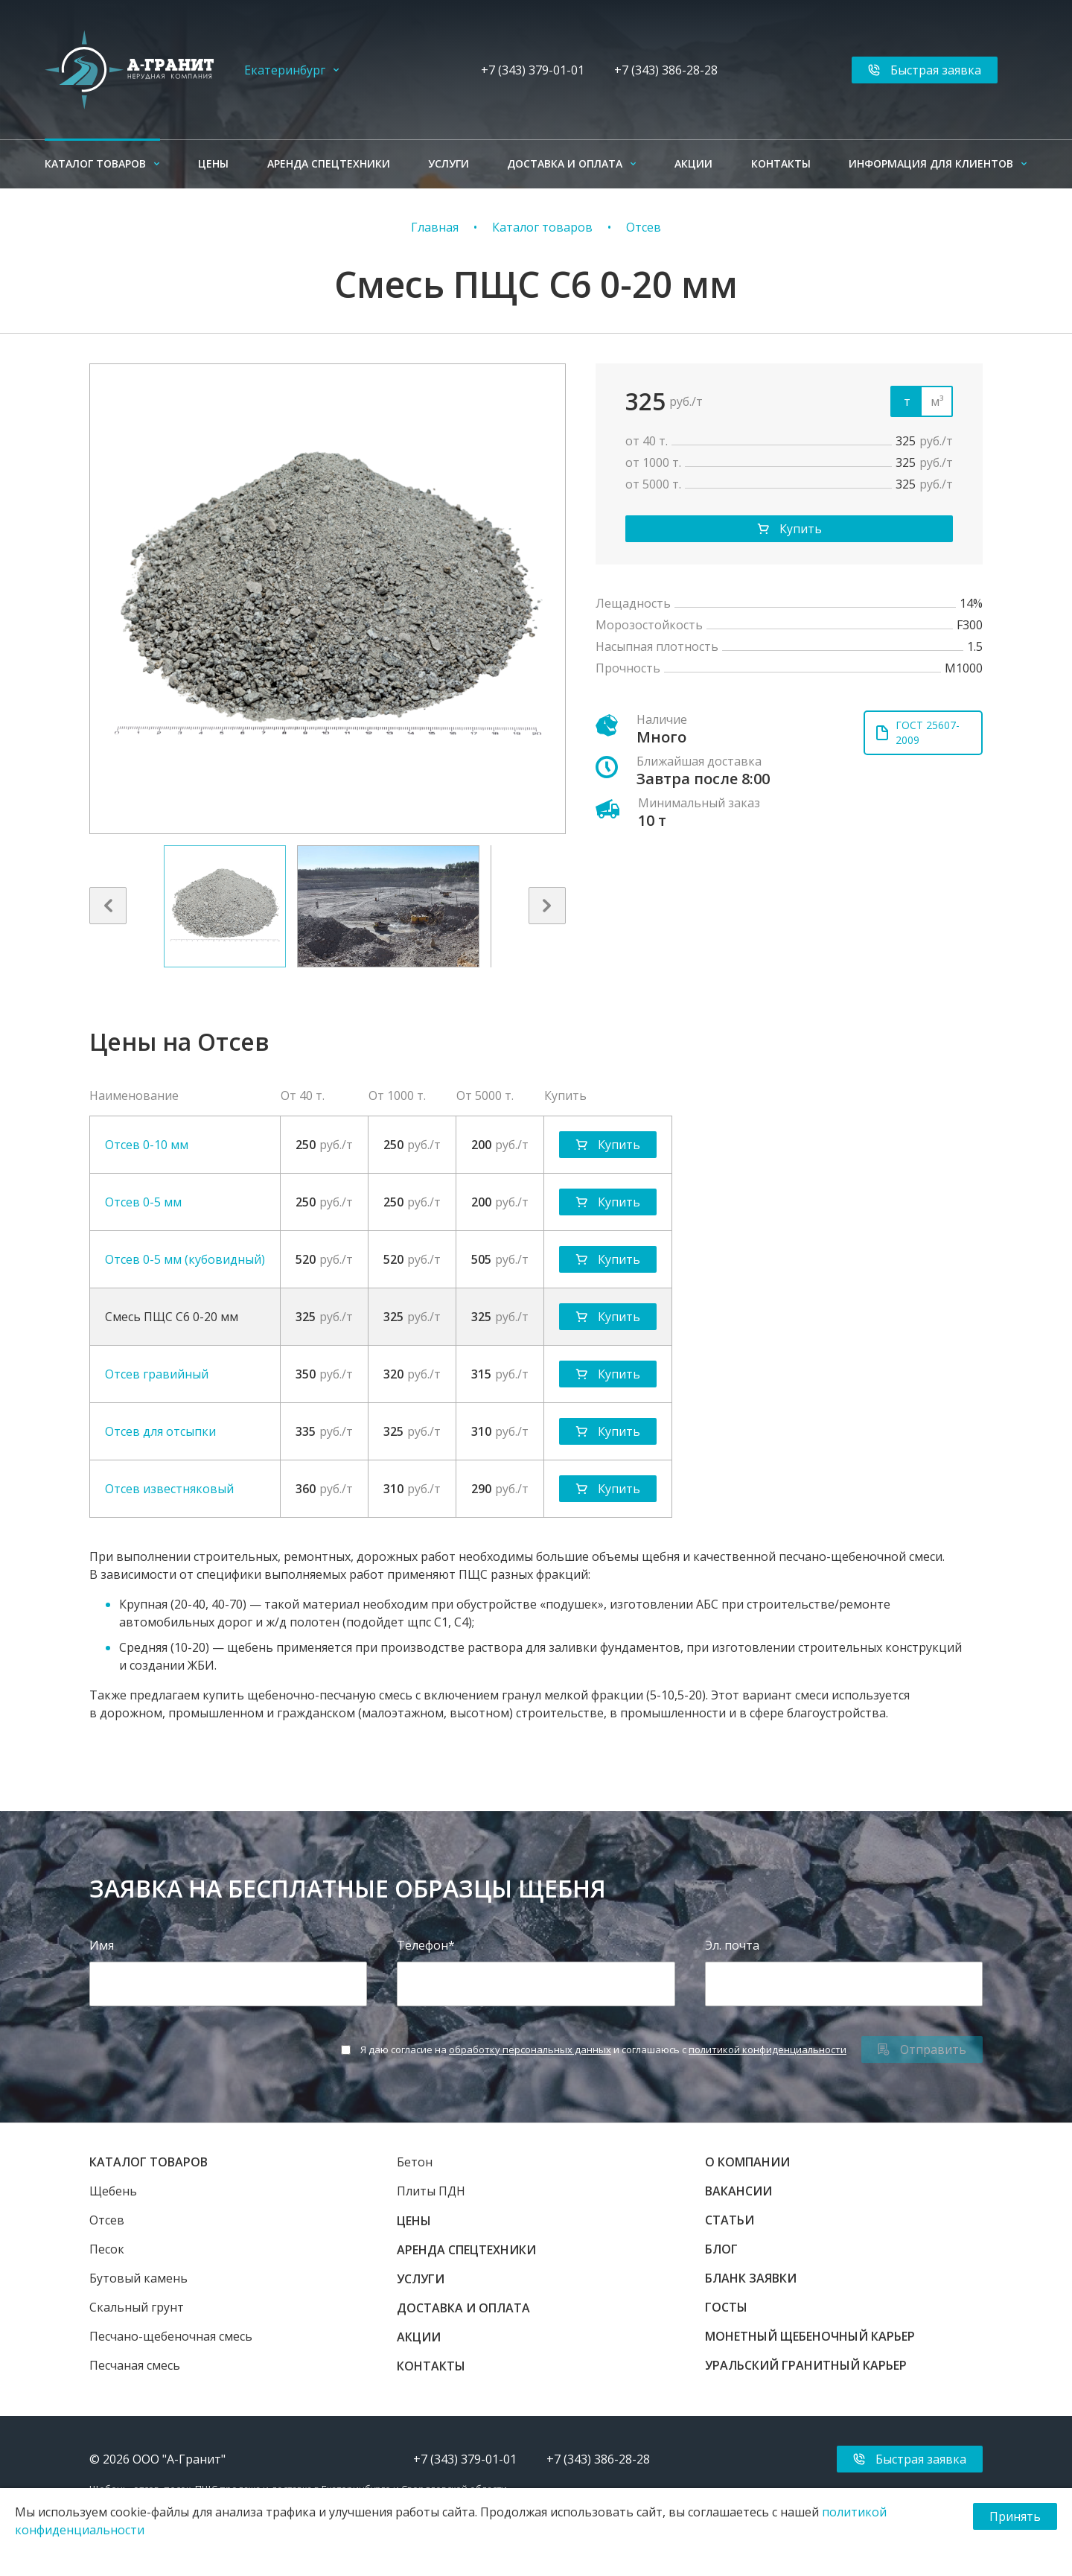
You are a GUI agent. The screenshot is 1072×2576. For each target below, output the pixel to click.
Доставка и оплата (564, 163)
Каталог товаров (95, 163)
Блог (721, 2249)
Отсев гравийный (156, 1374)
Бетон (415, 2162)
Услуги (448, 163)
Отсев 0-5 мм (143, 1202)
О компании (747, 2162)
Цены (213, 163)
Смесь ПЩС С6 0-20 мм (171, 1316)
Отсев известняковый (169, 1489)
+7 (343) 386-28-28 (666, 70)
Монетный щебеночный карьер (810, 2336)
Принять (1015, 2516)
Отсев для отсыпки (160, 1431)
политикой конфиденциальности (767, 2049)
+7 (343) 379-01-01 (532, 70)
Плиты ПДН (431, 2191)
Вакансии (738, 2191)
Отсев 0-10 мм (146, 1144)
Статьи (729, 2220)
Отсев (643, 227)
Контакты (781, 163)
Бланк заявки (751, 2278)
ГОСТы (726, 2307)
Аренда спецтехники (328, 163)
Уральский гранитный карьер (806, 2365)
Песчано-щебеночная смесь (170, 2336)
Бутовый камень (138, 2278)
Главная (435, 227)
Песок (106, 2249)
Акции (693, 163)
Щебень (113, 2191)
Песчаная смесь (134, 2365)
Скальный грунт (136, 2307)
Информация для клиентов (931, 163)
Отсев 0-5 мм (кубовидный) (185, 1259)
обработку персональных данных (530, 2049)
